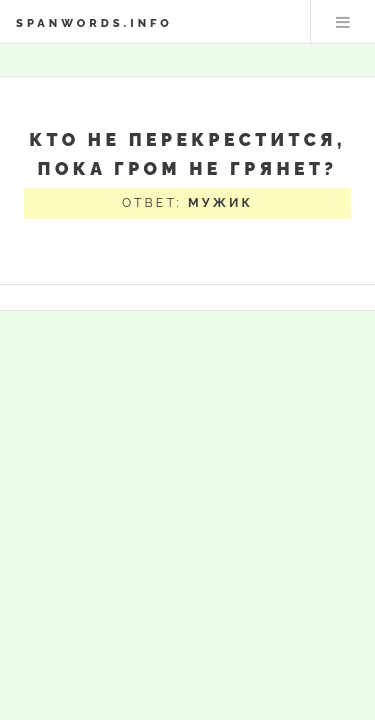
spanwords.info (94, 23)
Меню (343, 22)
